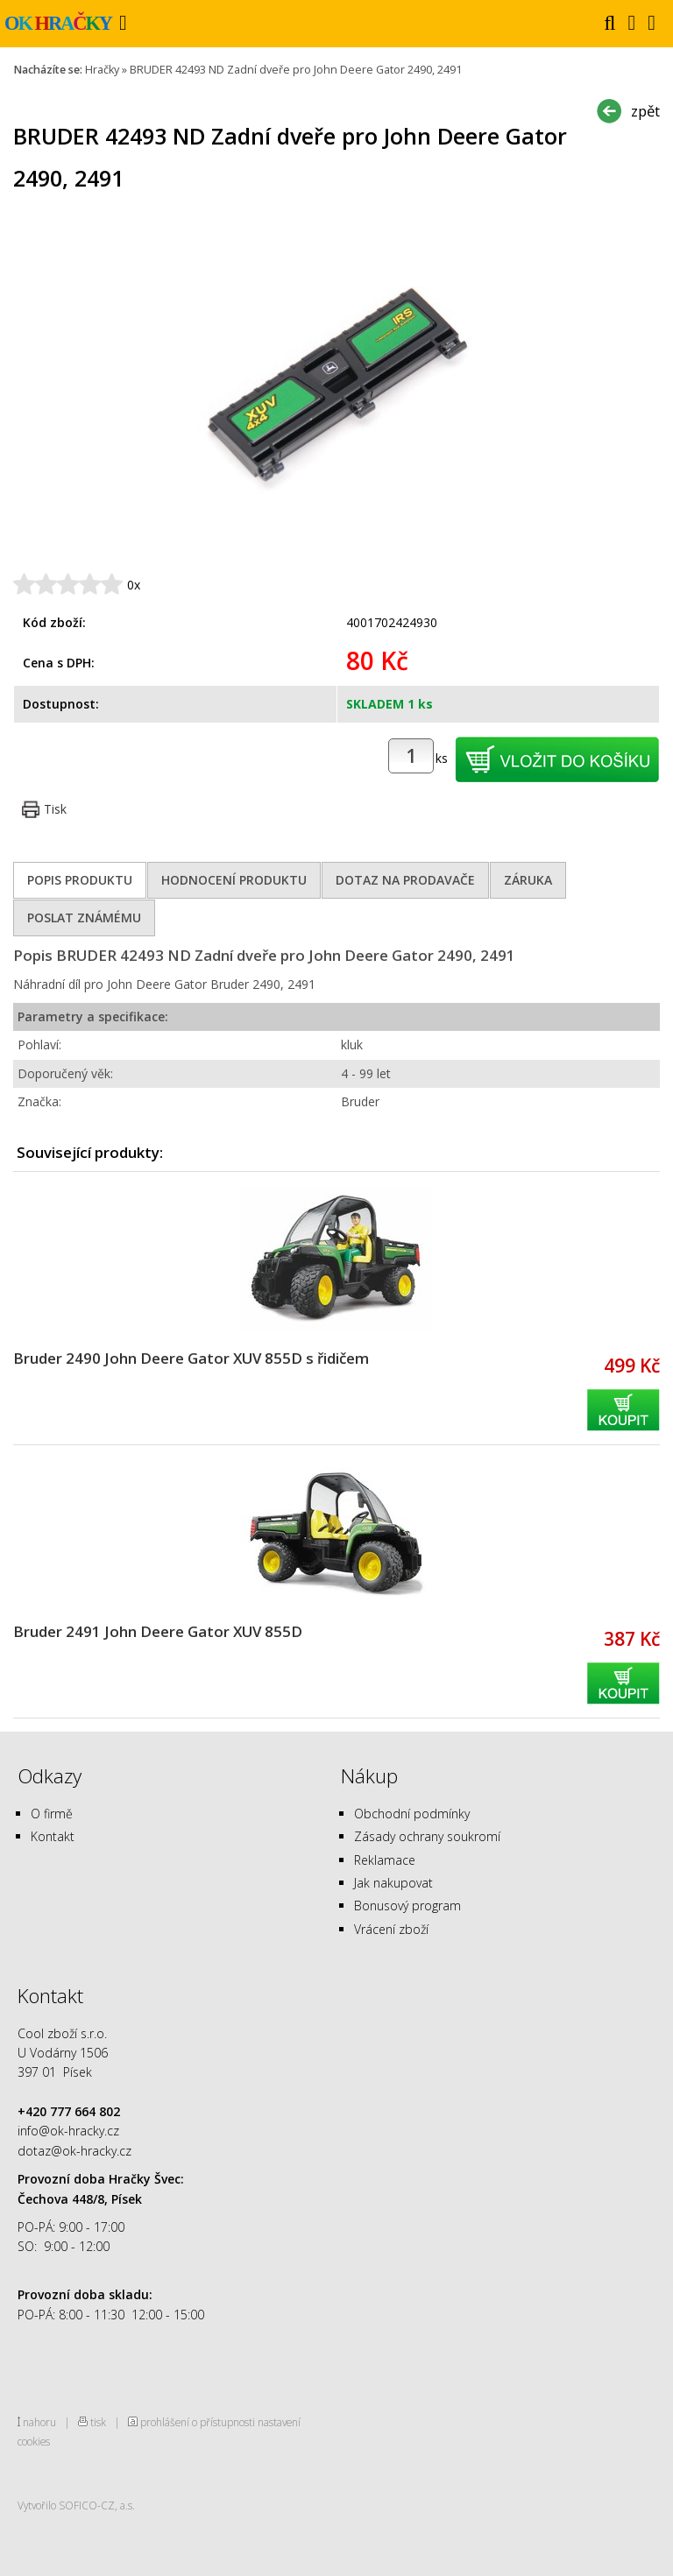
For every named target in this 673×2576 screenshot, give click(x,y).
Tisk (55, 809)
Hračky (102, 69)
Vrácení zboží (391, 1929)
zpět (645, 111)
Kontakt (52, 1836)
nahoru (39, 2422)
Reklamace (384, 1860)
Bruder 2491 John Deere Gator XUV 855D (157, 1631)
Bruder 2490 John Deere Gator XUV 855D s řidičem (191, 1358)
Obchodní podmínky (412, 1813)
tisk (98, 2422)
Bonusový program (407, 1905)
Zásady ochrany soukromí (427, 1836)
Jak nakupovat (393, 1882)
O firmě (52, 1813)
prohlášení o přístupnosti (197, 2422)
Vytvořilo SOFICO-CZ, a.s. (76, 2505)
